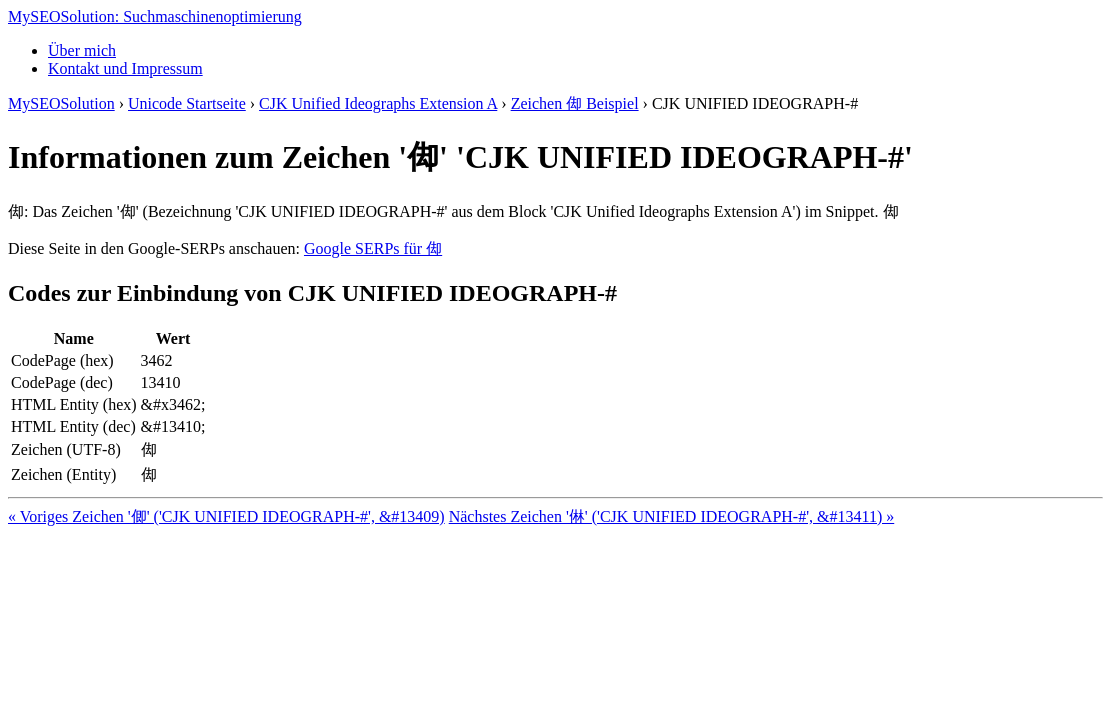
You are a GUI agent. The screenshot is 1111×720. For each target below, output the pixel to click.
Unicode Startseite (187, 103)
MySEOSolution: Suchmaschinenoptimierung (155, 16)
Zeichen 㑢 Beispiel (575, 103)
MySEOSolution (61, 103)
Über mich (82, 50)
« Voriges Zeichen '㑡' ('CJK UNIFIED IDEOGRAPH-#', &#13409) (226, 516)
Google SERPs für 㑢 (373, 248)
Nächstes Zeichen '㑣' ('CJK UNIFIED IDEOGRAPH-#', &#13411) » (672, 516)
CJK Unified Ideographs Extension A (378, 103)
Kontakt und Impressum (125, 68)
